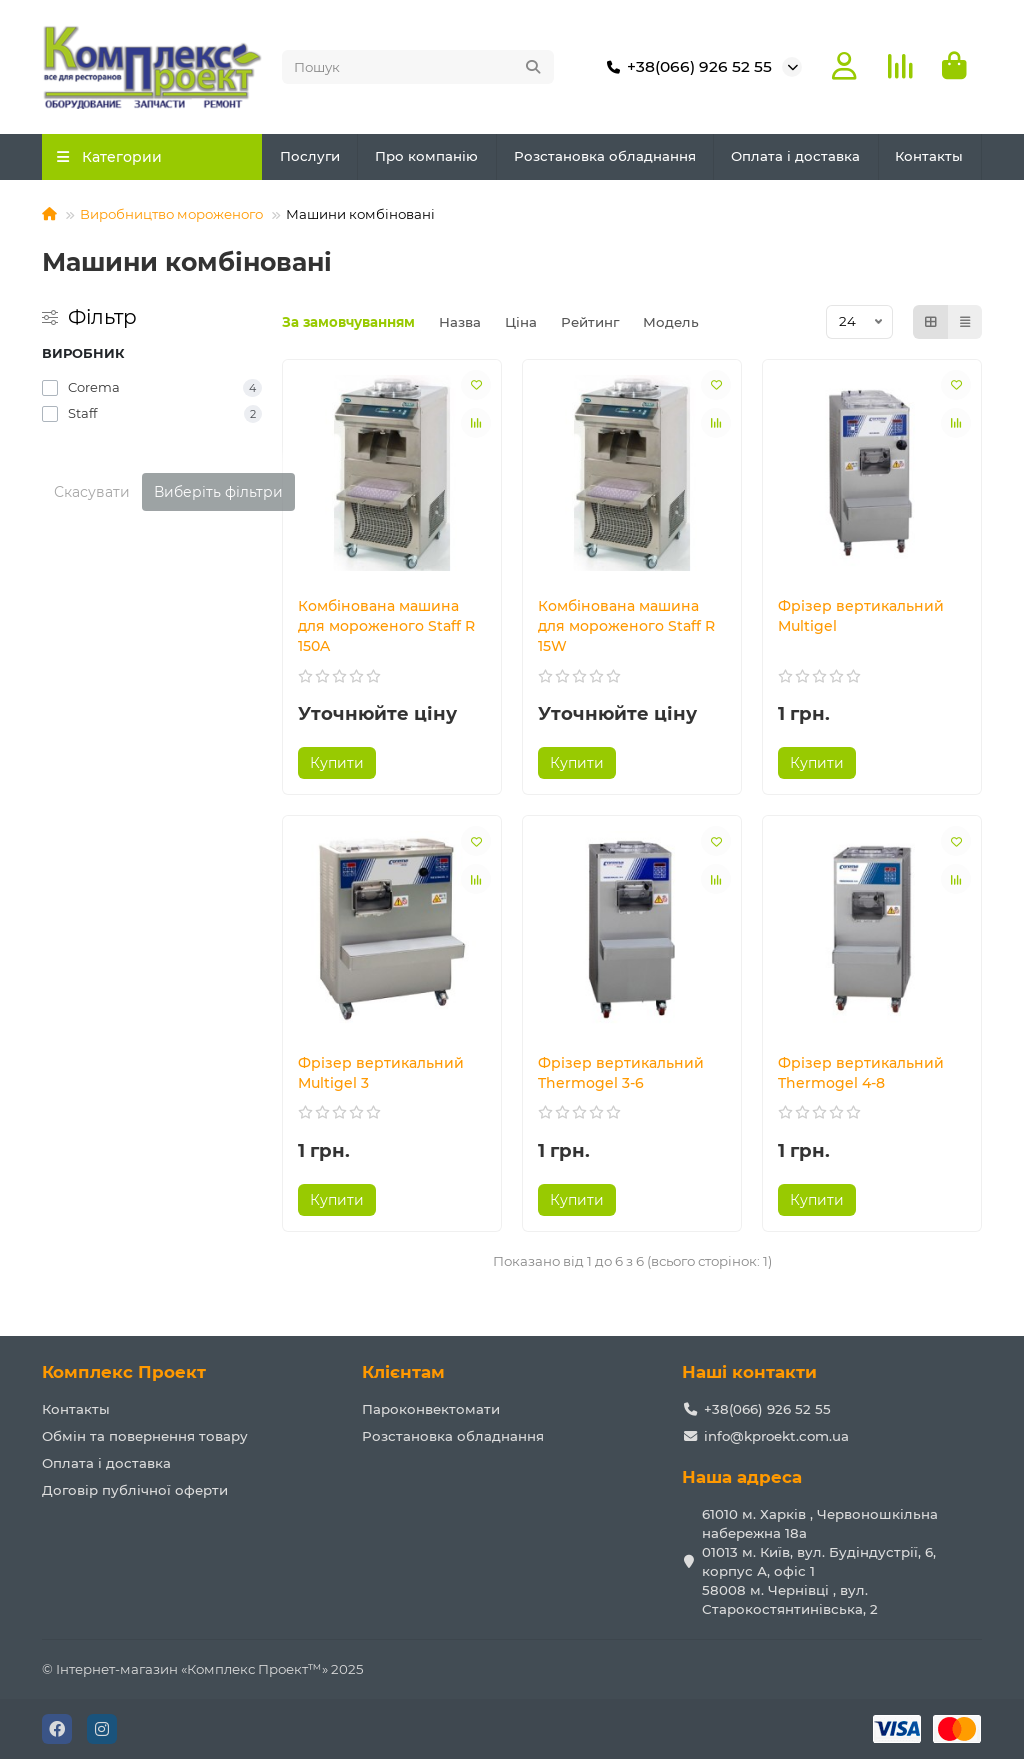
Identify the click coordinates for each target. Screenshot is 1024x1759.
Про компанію (426, 156)
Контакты (929, 156)
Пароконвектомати (431, 1409)
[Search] (418, 67)
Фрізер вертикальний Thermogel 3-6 (621, 1073)
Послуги (310, 156)
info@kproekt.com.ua (776, 1436)
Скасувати (92, 492)
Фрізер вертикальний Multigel (861, 616)
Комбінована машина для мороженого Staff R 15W (626, 626)
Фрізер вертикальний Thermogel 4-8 (861, 1073)
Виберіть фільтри (218, 492)
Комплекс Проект (124, 1372)
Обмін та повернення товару (145, 1436)
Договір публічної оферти (135, 1490)
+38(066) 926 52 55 (685, 67)
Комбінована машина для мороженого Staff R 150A (386, 626)
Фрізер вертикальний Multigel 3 (381, 1073)
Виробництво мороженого (171, 214)
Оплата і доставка (795, 156)
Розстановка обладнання (605, 156)
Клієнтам (403, 1372)
